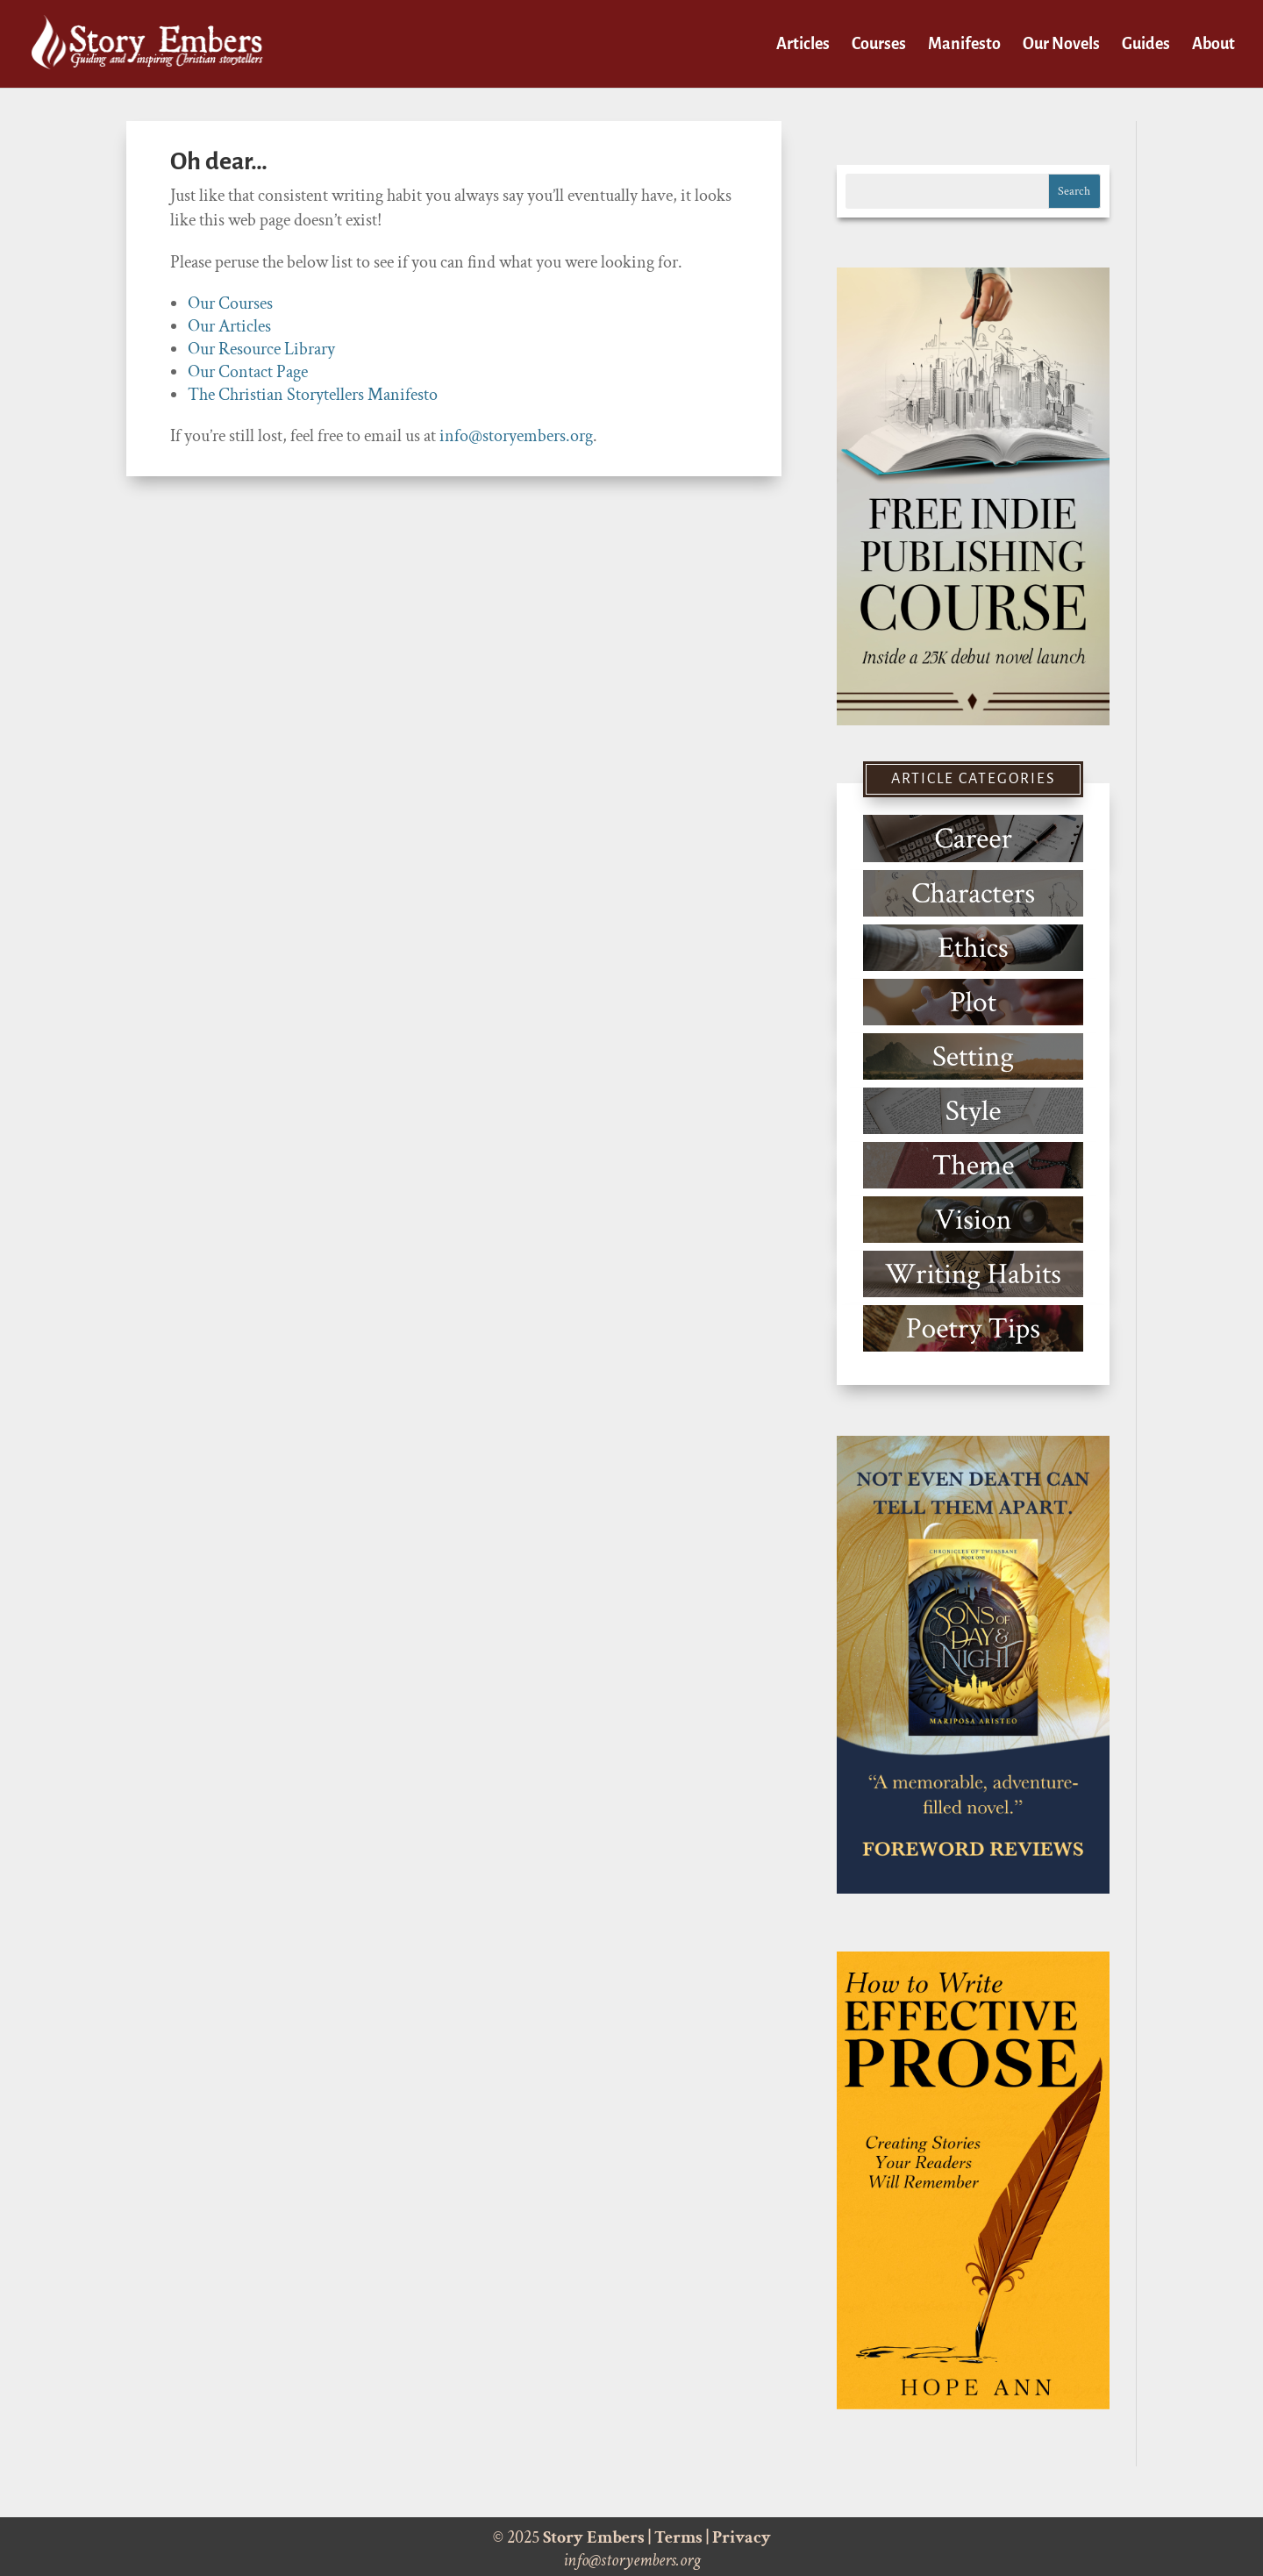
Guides (1146, 45)
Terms (678, 2537)
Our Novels (1061, 45)
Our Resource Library (261, 349)
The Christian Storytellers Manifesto (313, 394)
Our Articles (229, 326)
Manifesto (964, 45)
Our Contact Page (248, 371)
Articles (803, 45)
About (1213, 45)
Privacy (741, 2537)
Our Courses (230, 303)
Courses (879, 45)
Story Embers (594, 2537)
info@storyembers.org (516, 436)
